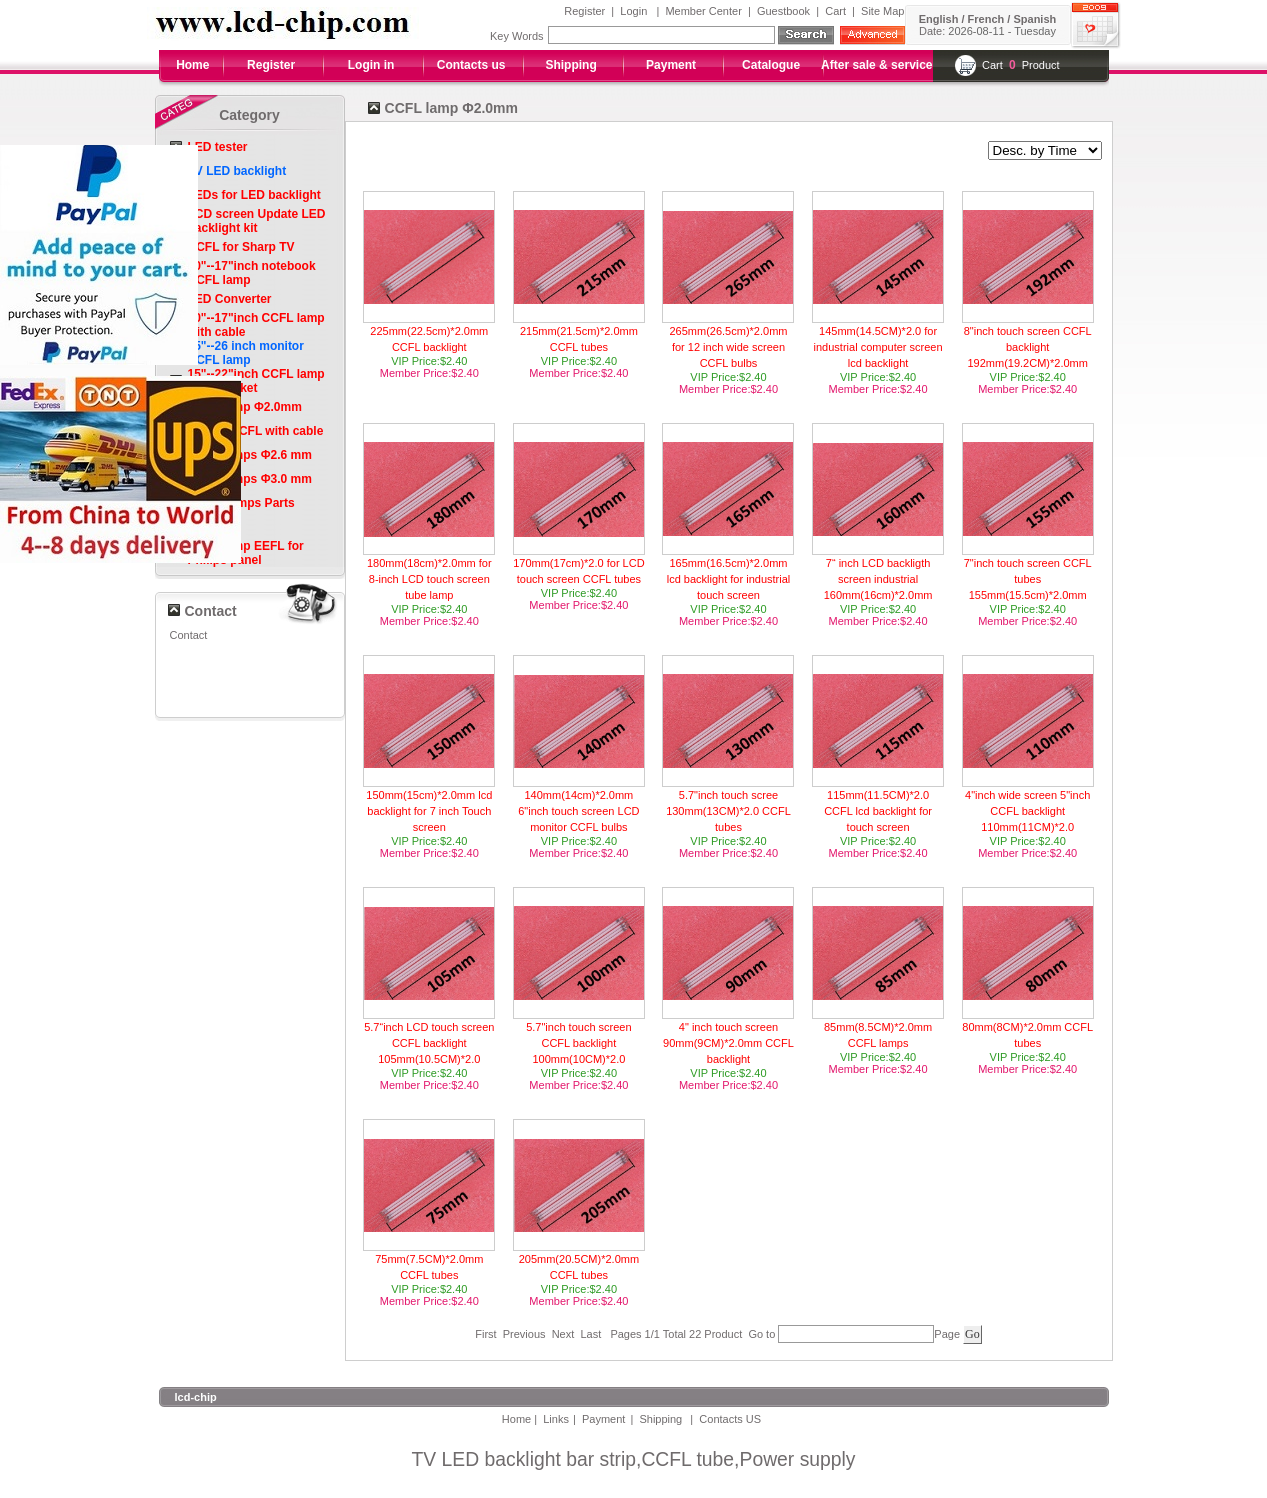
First (485, 1334)
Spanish (1034, 19)
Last (590, 1334)
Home (192, 65)
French (986, 19)
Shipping (570, 65)
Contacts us (471, 65)
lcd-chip (196, 1397)
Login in (371, 65)
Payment (671, 65)
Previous (524, 1334)
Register (584, 11)
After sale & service (876, 65)
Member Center (703, 11)
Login (633, 11)
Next (563, 1334)
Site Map (882, 11)
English (939, 19)
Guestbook (783, 11)
